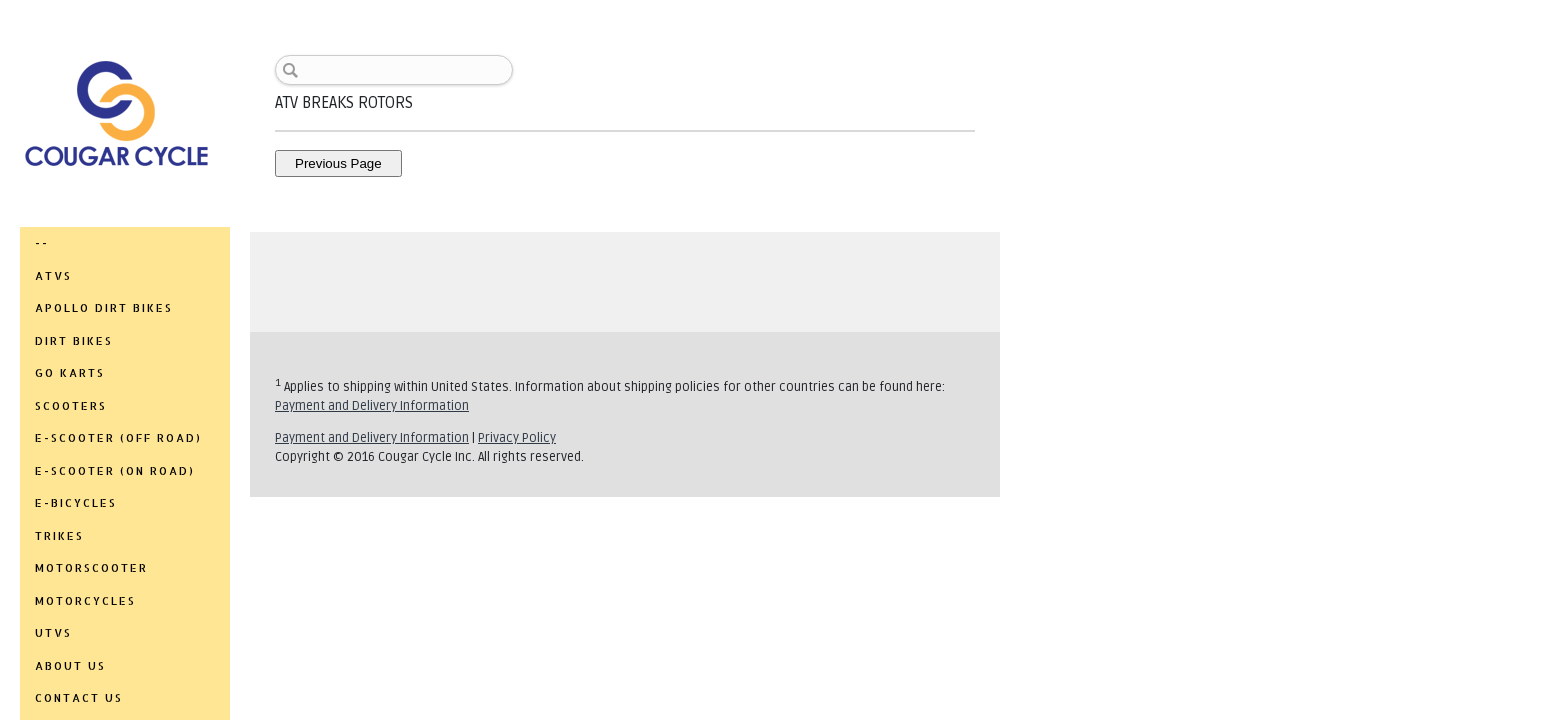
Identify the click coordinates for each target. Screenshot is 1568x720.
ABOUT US (70, 666)
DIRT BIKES (74, 341)
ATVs (53, 276)
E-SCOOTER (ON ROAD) (115, 471)
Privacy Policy (517, 438)
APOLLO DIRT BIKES (104, 308)
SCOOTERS (71, 406)
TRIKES (59, 536)
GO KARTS (70, 373)
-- (42, 243)
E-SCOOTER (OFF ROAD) (118, 438)
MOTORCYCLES (85, 601)
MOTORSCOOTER (91, 568)
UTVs (53, 633)
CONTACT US (79, 698)
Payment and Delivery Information (372, 406)
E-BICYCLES (76, 503)
